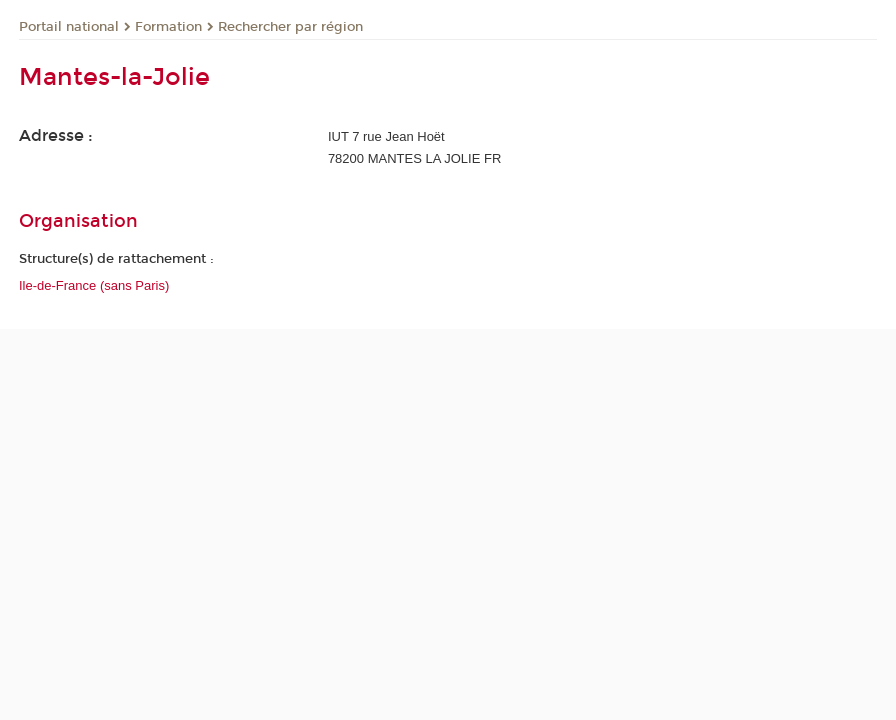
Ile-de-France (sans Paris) (94, 285)
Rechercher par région (290, 27)
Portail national (69, 27)
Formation (168, 27)
